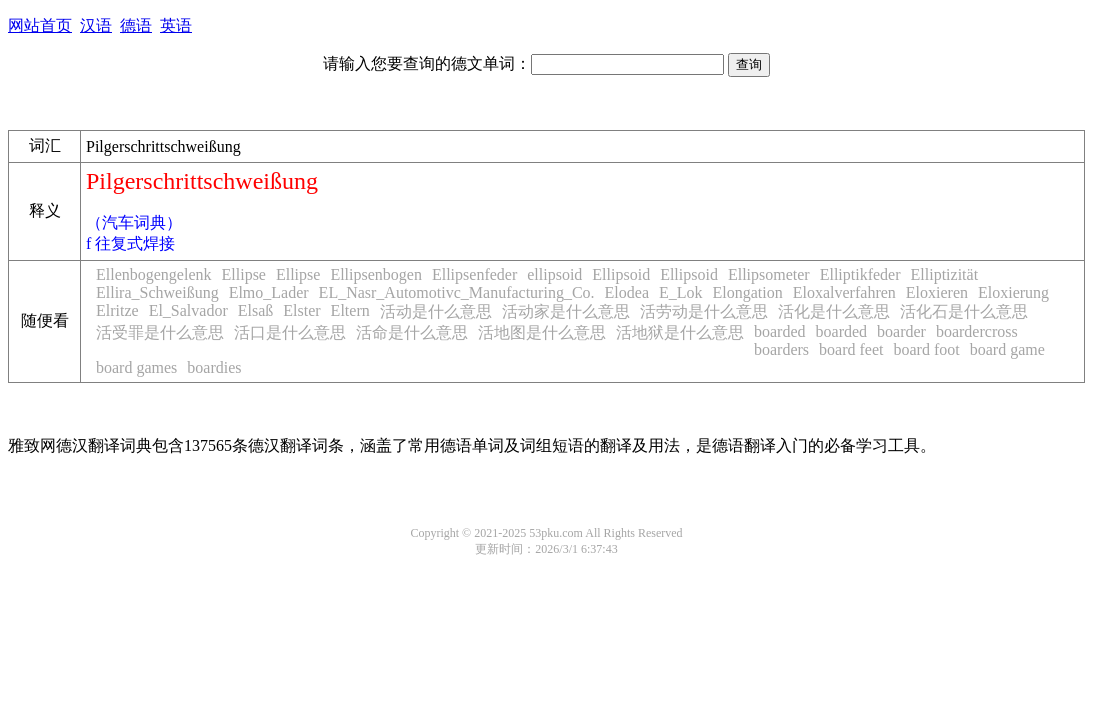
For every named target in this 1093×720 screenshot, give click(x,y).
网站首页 (40, 25)
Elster (301, 310)
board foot (927, 349)
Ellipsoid (621, 274)
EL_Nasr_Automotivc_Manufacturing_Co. (457, 292)
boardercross (977, 331)
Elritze (117, 310)
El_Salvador (188, 310)
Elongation (748, 292)
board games (136, 367)
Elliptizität (945, 274)
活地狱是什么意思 (680, 332)
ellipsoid (554, 274)
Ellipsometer (769, 274)
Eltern (350, 310)
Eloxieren (937, 292)
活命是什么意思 (412, 332)
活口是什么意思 (290, 332)
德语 (136, 25)
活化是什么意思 (834, 311)
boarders (781, 349)
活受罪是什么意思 (160, 332)
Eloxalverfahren (844, 292)
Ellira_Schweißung (157, 292)
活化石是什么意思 (964, 311)
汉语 (96, 25)
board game (1007, 349)
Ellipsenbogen (376, 274)
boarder (901, 331)
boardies (214, 367)
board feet (851, 349)
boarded (780, 331)
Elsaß (256, 310)
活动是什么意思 (436, 311)
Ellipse (244, 274)
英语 (176, 25)
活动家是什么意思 (566, 311)
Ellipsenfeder (474, 274)
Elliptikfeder (860, 274)
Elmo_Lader (269, 292)
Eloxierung (1013, 292)
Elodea (627, 292)
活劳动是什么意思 (704, 311)
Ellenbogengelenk (154, 274)
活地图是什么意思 (542, 332)
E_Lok (681, 292)
